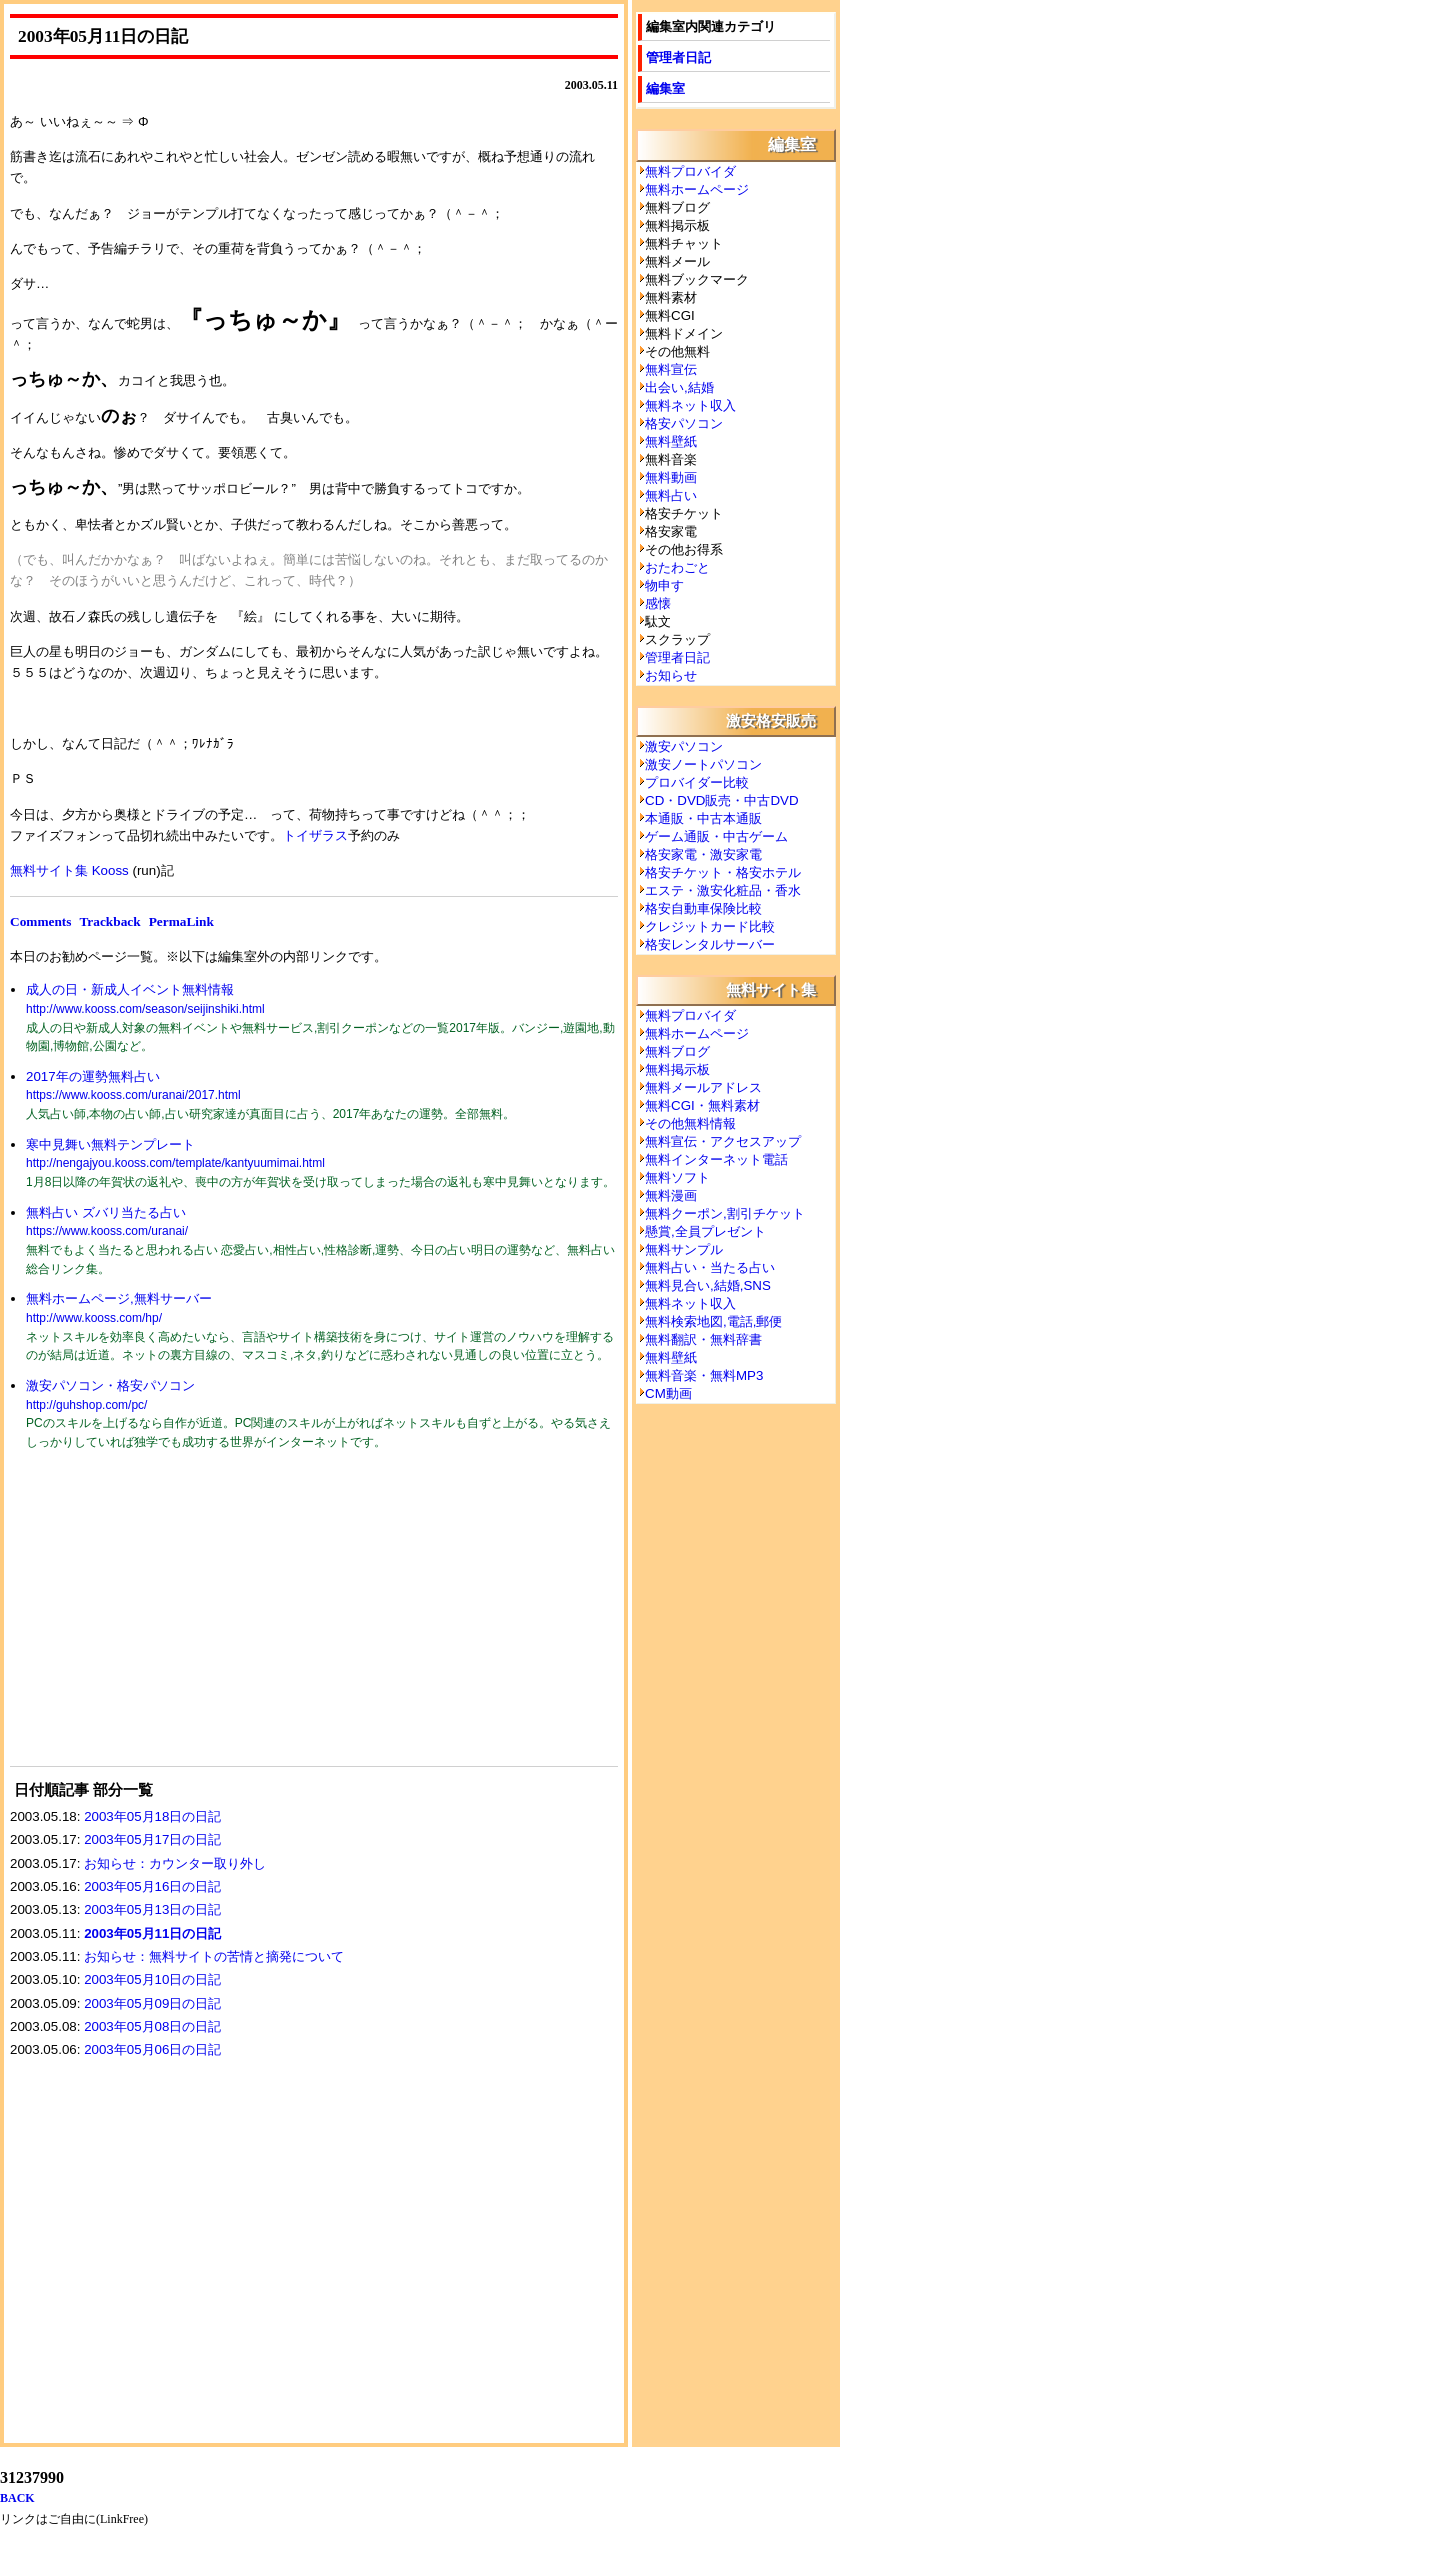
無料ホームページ (697, 189)
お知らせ (671, 675)
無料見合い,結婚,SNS (708, 1285)
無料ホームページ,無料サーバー (119, 1298)
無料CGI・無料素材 (702, 1105)
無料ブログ (677, 1051)
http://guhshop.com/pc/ (86, 1405)
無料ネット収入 (690, 405)
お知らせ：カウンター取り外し (175, 1863)
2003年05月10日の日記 (152, 1979)
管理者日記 (678, 57)
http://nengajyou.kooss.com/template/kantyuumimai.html (175, 1163)
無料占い (671, 495)
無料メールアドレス (703, 1087)
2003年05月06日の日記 (152, 2049)
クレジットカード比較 (710, 926)
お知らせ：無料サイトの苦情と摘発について (214, 1956)
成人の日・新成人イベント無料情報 (130, 989)
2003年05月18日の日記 (152, 1816)
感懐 (658, 603)
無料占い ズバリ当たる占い (106, 1212)
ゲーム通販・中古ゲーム (716, 836)
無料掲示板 (677, 1069)
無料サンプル (684, 1249)
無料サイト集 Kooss (69, 870)
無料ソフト (677, 1177)
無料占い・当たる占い (710, 1267)
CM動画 (668, 1393)
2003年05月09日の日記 (152, 2003)
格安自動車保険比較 (703, 908)
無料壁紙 (671, 441)
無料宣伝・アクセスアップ (723, 1141)
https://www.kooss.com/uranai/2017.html (133, 1095)
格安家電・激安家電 (703, 854)
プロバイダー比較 (697, 782)
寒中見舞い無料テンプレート (110, 1144)
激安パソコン (684, 746)
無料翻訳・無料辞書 (703, 1339)
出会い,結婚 (679, 387)
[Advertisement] (160, 1621)
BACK (17, 2498)
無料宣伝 (671, 369)
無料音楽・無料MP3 (704, 1375)
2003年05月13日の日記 (152, 1909)
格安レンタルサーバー (710, 944)
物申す (664, 585)
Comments (40, 921)
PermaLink (181, 921)
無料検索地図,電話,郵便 (713, 1321)
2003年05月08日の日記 (152, 2026)
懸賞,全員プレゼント (705, 1231)
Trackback (109, 921)
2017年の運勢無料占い (93, 1076)
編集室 (665, 88)
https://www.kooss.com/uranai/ (107, 1231)
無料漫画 (671, 1195)
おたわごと (677, 567)
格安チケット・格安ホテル (723, 872)
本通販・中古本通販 (703, 818)
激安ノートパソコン (703, 764)
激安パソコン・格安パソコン (110, 1385)
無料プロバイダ (690, 171)
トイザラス (315, 835)
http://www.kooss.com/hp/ (94, 1318)
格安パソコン (684, 423)
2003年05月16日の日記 (152, 1886)
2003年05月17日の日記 (152, 1839)
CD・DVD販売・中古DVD (722, 800)
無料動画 (671, 477)
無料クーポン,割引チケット (725, 1213)
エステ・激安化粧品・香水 (723, 890)
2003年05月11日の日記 (152, 1933)
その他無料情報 (690, 1123)
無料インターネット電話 (716, 1159)
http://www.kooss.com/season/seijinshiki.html (145, 1009)
